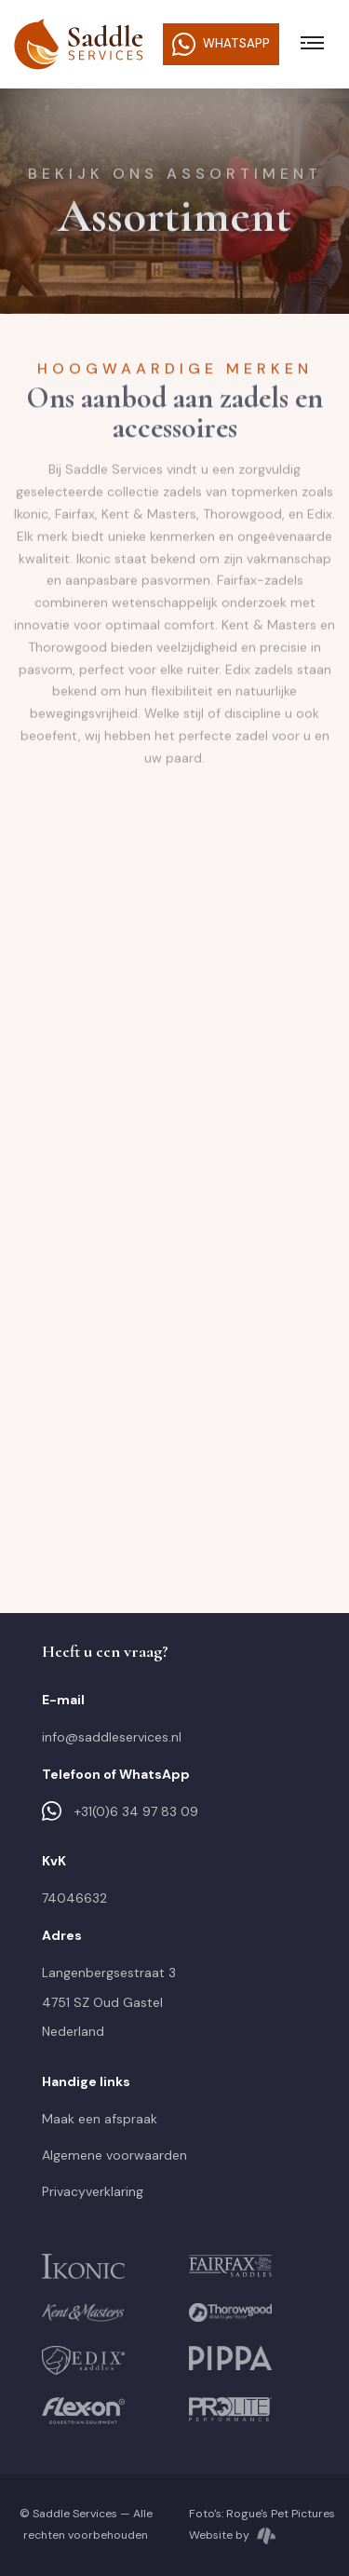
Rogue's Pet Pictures (280, 2513)
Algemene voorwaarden (114, 2155)
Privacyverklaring (92, 2191)
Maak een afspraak (99, 2118)
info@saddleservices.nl (111, 1737)
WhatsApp (221, 44)
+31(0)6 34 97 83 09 (120, 1811)
